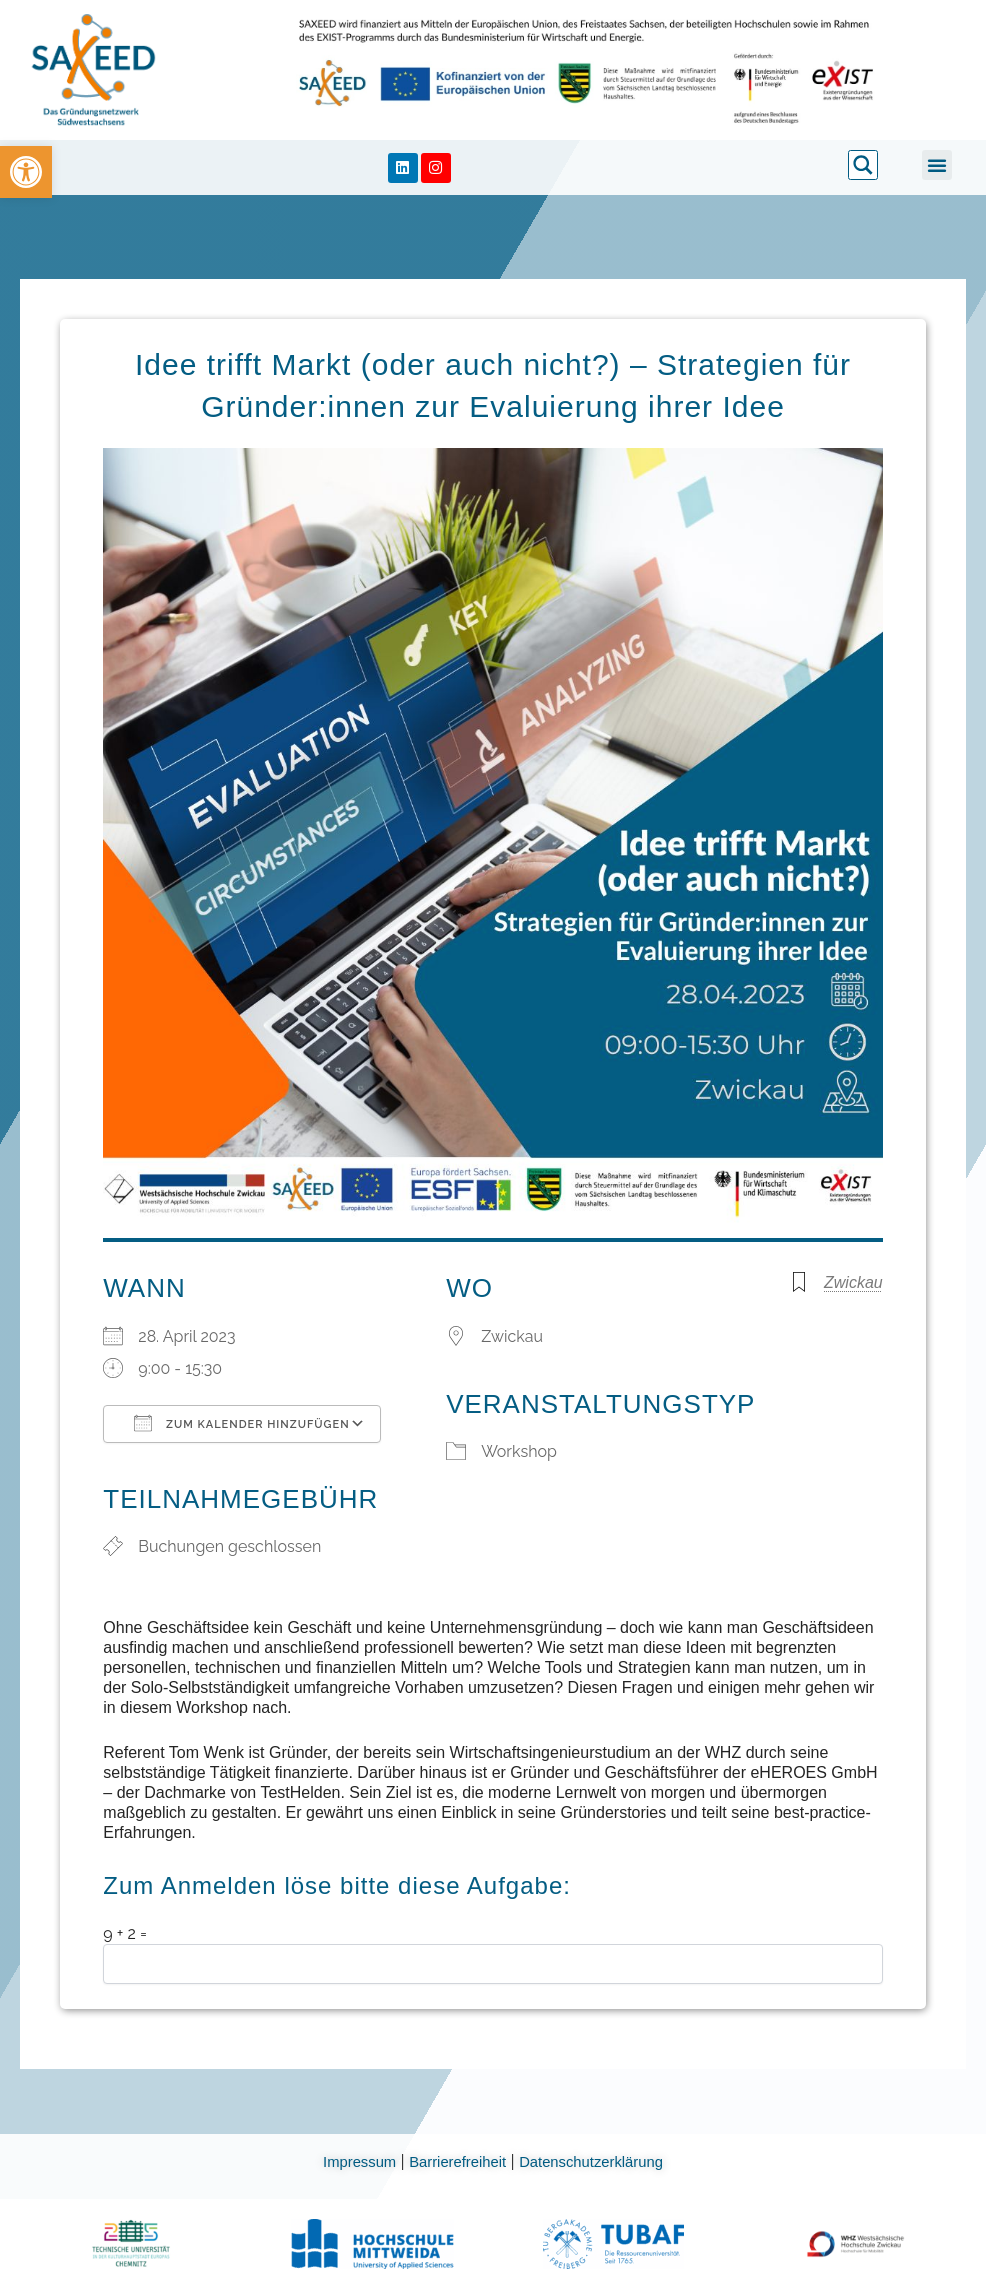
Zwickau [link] (853, 1282)
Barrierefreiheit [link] (456, 2161)
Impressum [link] (352, 2161)
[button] (937, 165)
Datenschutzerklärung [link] (599, 2161)
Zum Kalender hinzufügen (241, 1423)
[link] (26, 172)
